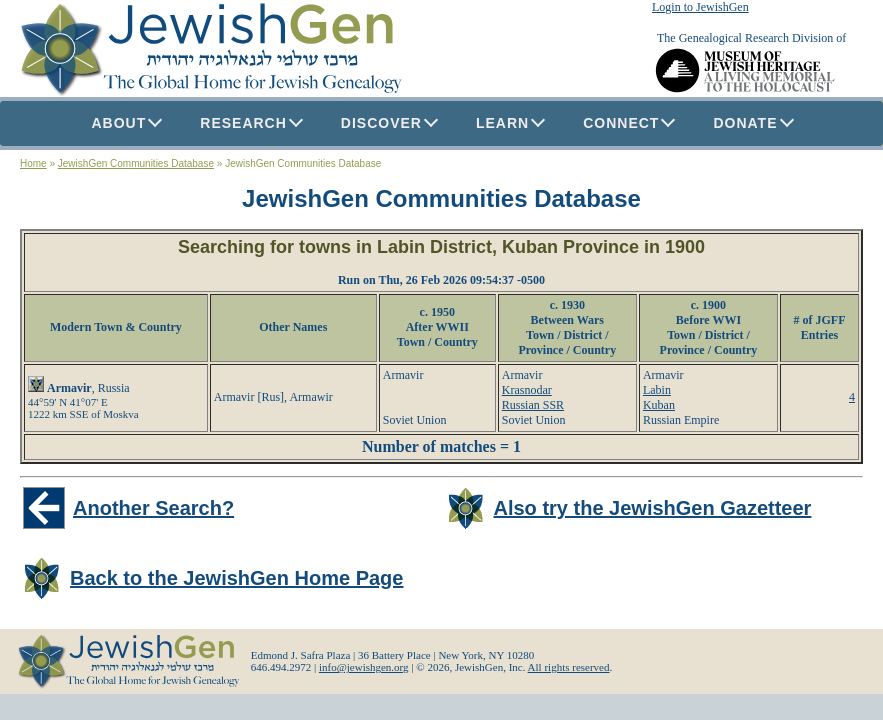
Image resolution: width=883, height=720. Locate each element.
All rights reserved (569, 667)
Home (33, 163)
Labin (657, 390)
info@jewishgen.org (364, 667)
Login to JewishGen (700, 7)
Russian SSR (533, 405)
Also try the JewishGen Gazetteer (653, 508)
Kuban (659, 405)
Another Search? (153, 508)
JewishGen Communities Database (136, 163)
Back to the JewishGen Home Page (236, 578)
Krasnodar (527, 390)
